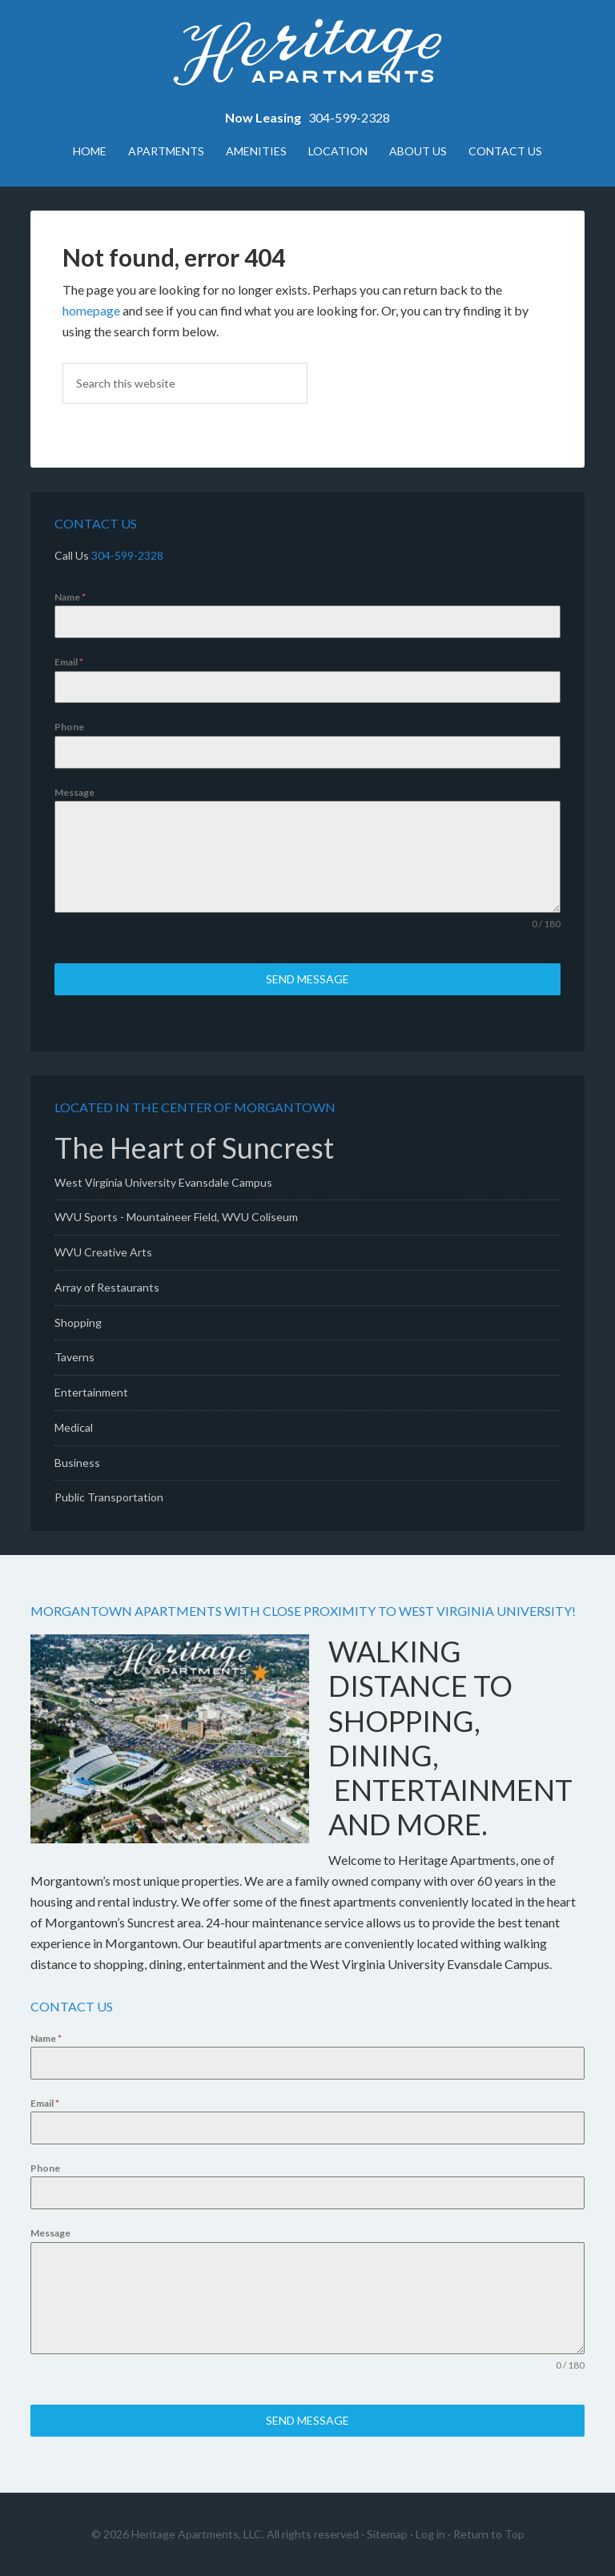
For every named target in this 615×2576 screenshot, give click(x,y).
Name (70, 597)
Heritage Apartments (307, 56)
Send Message (307, 979)
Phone (69, 727)
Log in (430, 2534)
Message (74, 792)
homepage (91, 310)
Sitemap (387, 2534)
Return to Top (489, 2534)
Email (68, 662)
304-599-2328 (349, 117)
